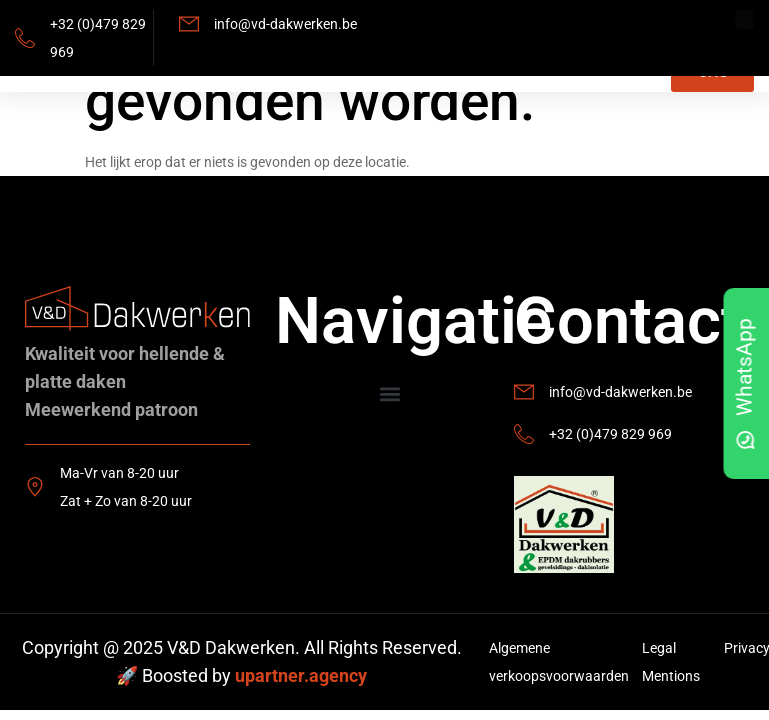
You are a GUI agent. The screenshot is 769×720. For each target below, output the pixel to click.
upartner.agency (301, 675)
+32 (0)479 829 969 (610, 434)
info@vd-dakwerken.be (285, 24)
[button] (389, 394)
